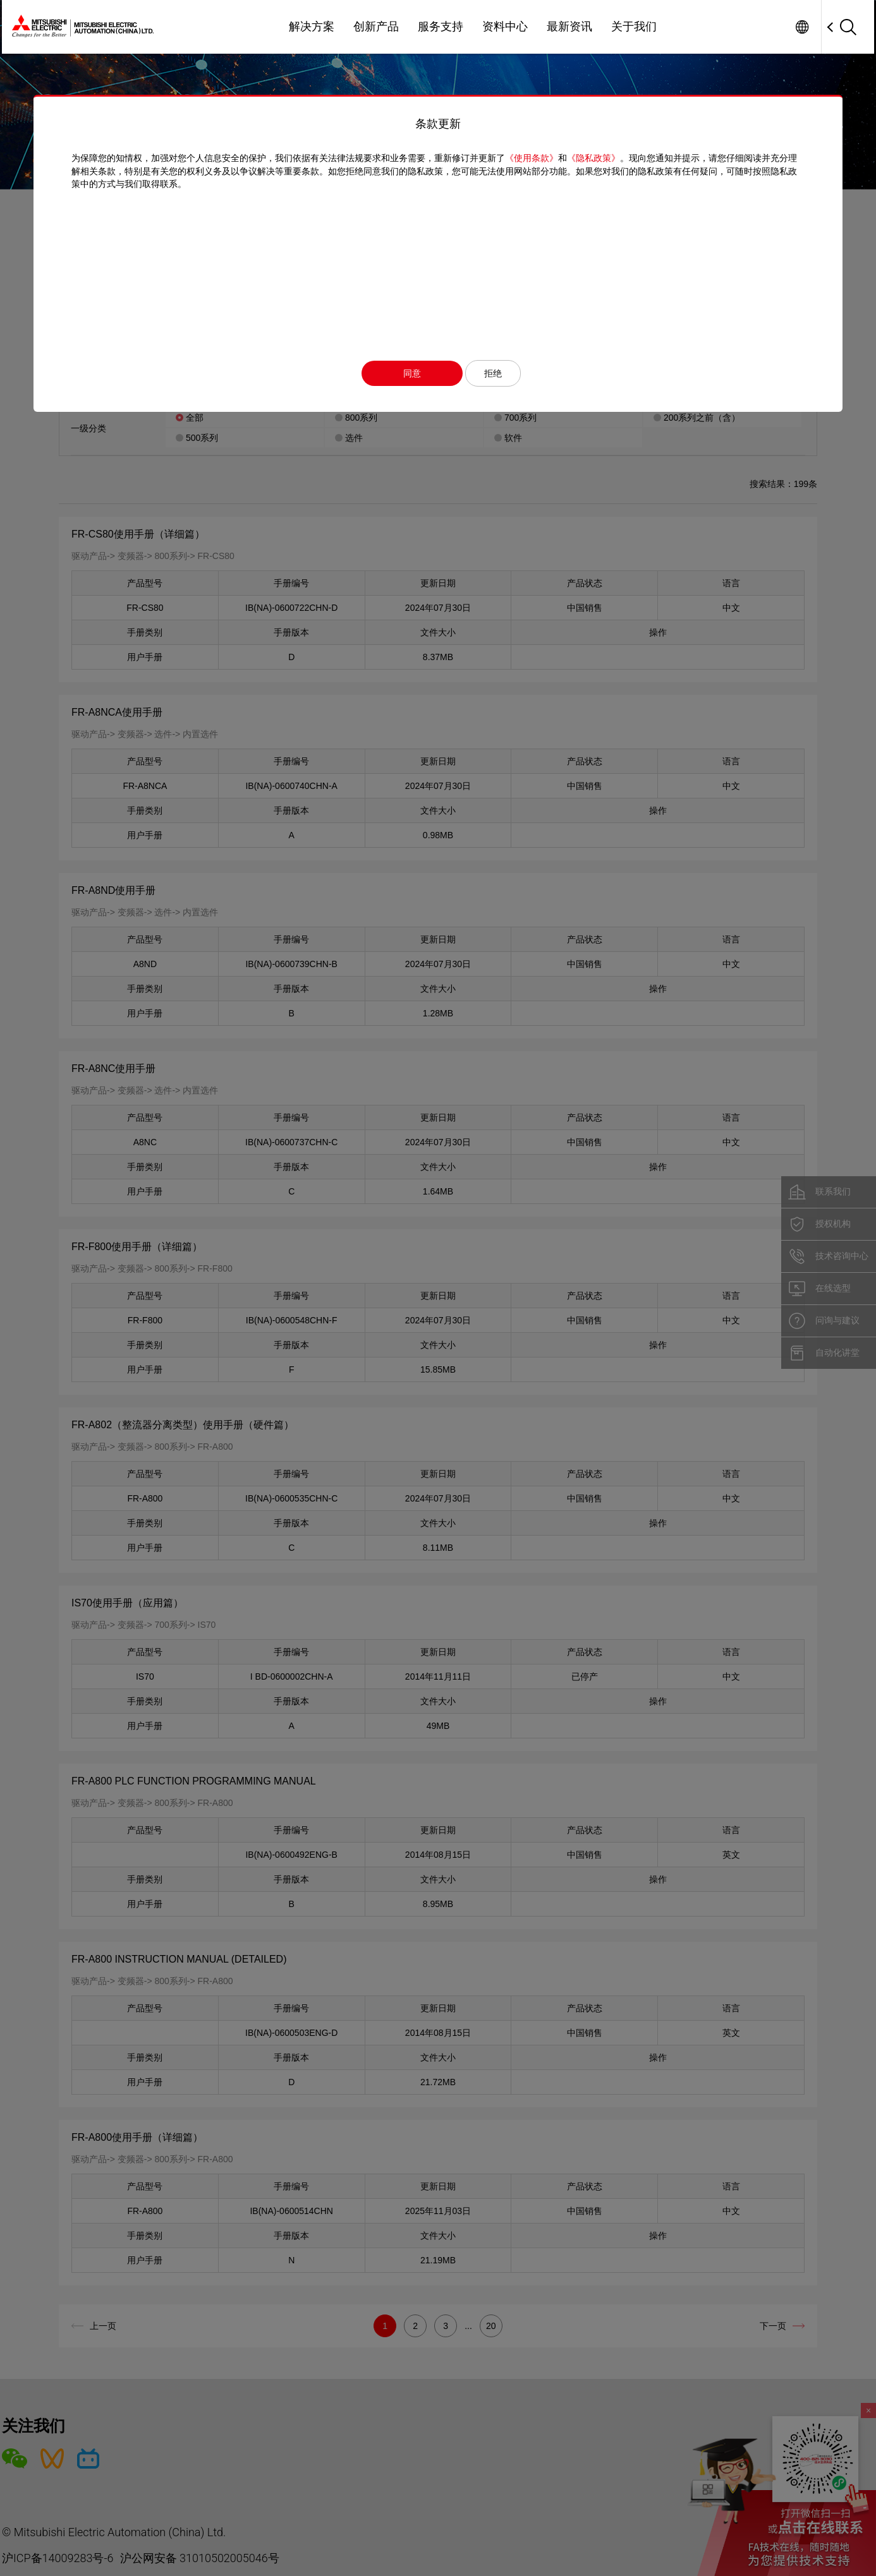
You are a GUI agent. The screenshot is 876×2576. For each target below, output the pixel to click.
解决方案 (311, 26)
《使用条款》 (531, 158)
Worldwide (801, 27)
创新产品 (376, 26)
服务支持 (440, 26)
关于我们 (634, 26)
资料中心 (505, 26)
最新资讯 (569, 26)
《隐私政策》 (593, 158)
